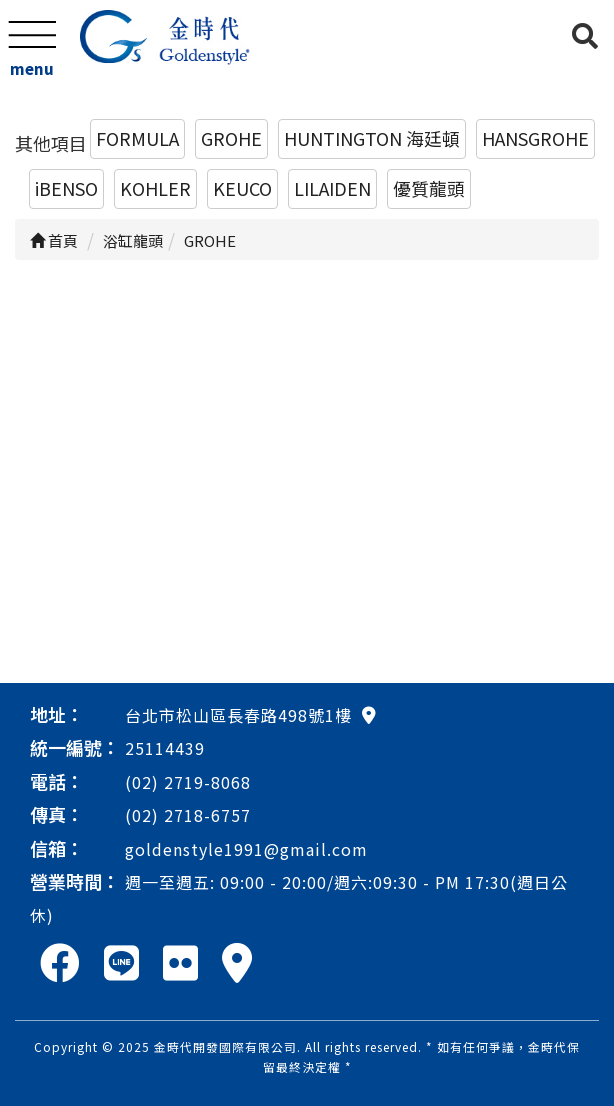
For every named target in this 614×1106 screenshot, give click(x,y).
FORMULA (137, 138)
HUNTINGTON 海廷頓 (372, 138)
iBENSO (66, 188)
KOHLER (155, 188)
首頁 (54, 240)
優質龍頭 (429, 188)
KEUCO (242, 188)
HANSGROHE (535, 138)
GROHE (231, 138)
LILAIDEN (332, 188)
